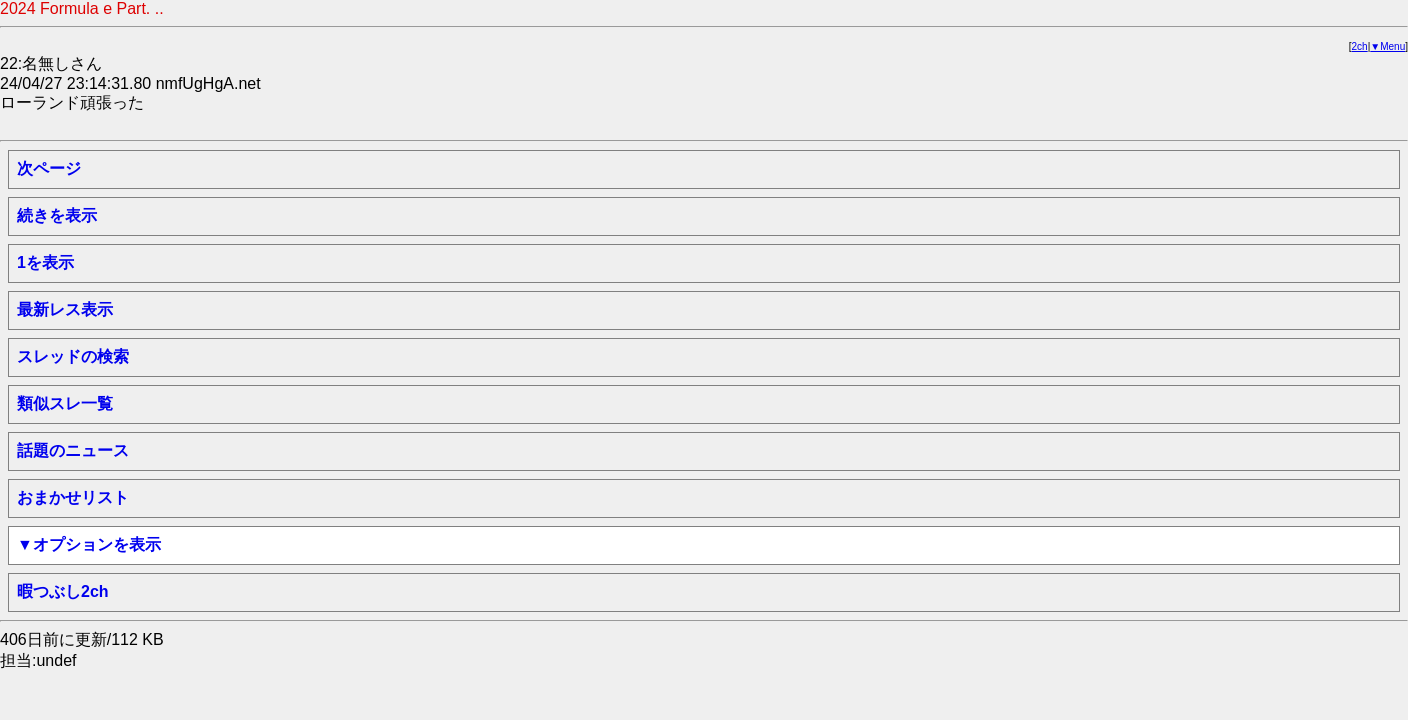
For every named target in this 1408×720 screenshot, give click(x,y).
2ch (1360, 46)
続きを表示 (57, 215)
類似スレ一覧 (65, 403)
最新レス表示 (65, 309)
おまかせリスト (73, 497)
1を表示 (45, 262)
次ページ (49, 168)
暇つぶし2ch (63, 591)
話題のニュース (73, 450)
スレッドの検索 (73, 356)
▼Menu (1387, 46)
